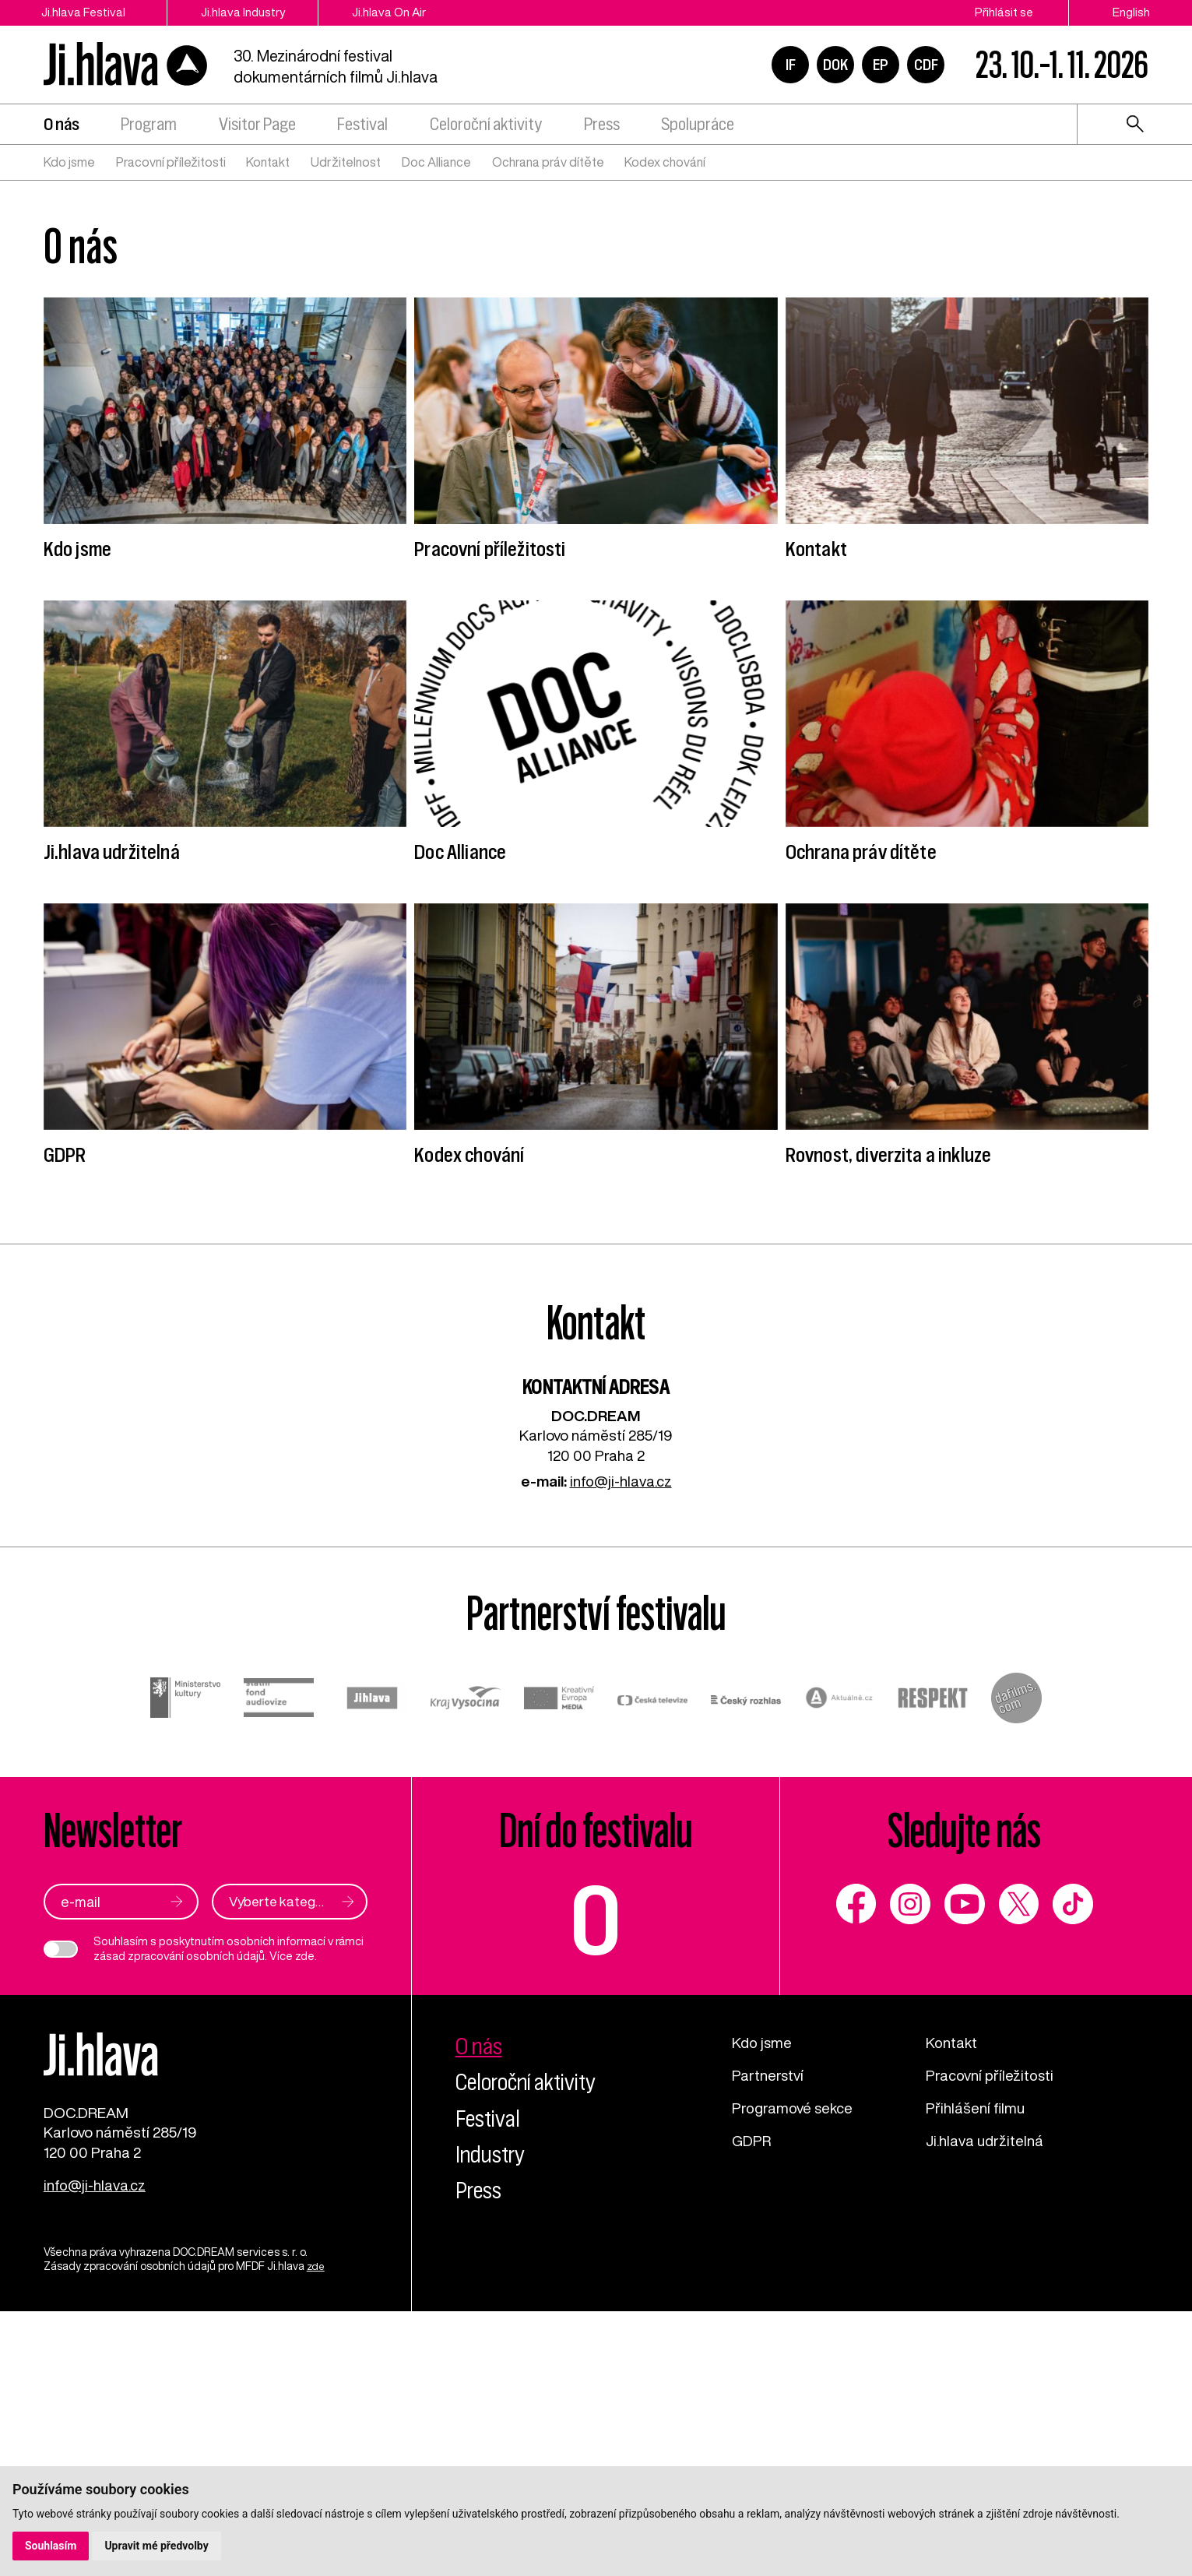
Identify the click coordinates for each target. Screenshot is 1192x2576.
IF (791, 65)
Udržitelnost (346, 164)
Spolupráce (697, 126)
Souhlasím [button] (51, 2545)
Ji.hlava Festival (84, 12)
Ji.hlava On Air (397, 12)
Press (602, 126)
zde (305, 2216)
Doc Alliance (436, 164)
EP (880, 65)
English (1131, 12)
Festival (362, 126)
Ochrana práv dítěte (548, 164)
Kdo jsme (69, 164)
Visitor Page (257, 126)
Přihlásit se (1004, 12)
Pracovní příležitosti (171, 164)
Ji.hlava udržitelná (985, 2399)
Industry (492, 2415)
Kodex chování (664, 164)
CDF (926, 65)
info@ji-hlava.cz (621, 1742)
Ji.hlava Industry (248, 12)
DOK (835, 65)
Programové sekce (793, 2367)
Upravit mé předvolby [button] (157, 2545)
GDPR (752, 2399)
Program (149, 126)
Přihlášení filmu (975, 2367)
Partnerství (768, 2335)
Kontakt (268, 164)
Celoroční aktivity (486, 126)
